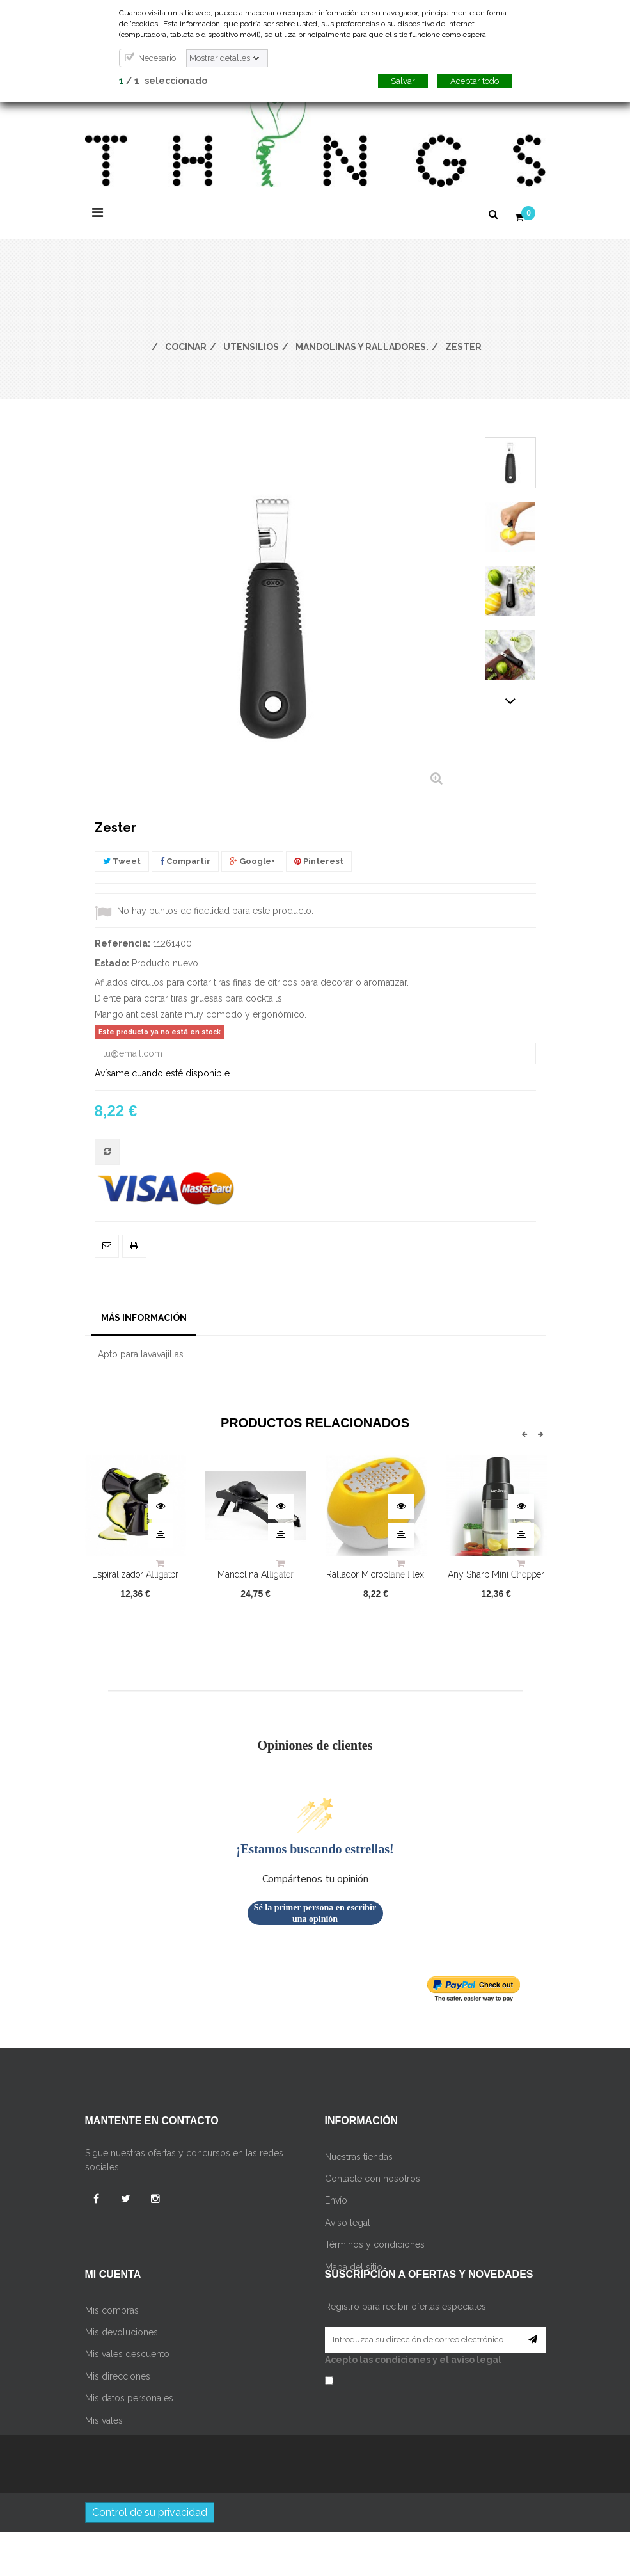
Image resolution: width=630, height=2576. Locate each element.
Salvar (403, 81)
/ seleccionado (163, 81)
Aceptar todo (474, 81)
